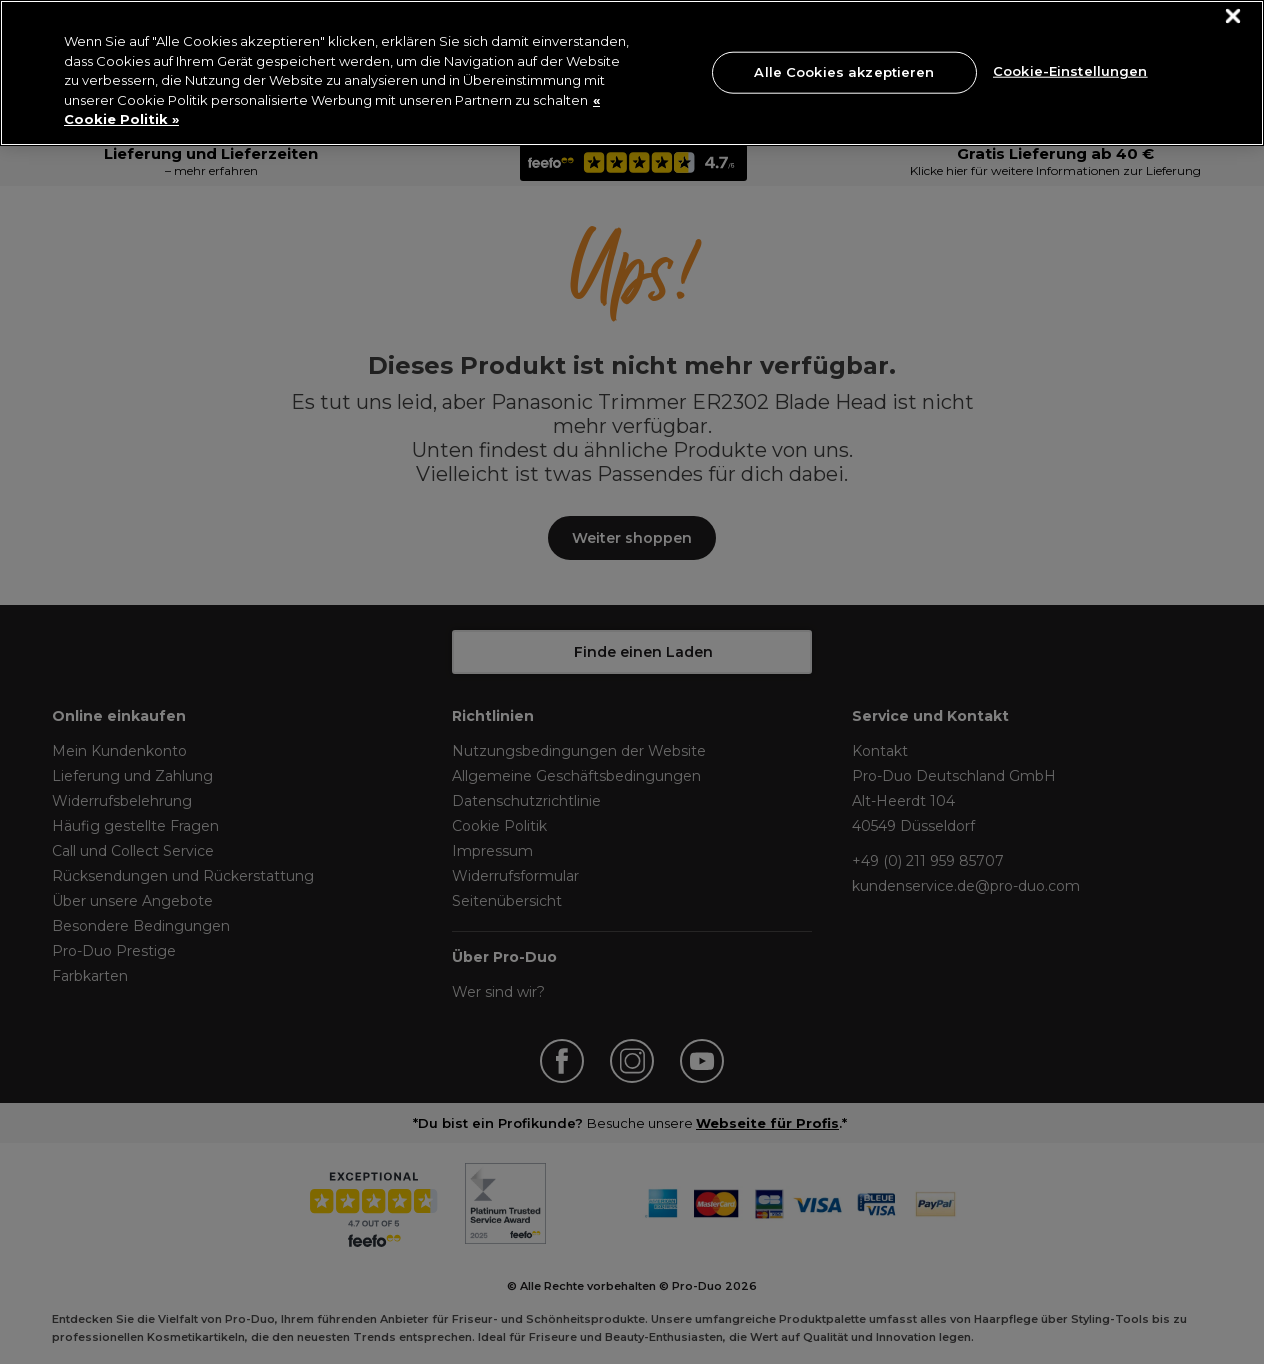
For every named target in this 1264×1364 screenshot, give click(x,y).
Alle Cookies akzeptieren (844, 72)
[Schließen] (1233, 16)
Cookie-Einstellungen (1070, 70)
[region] (632, 73)
